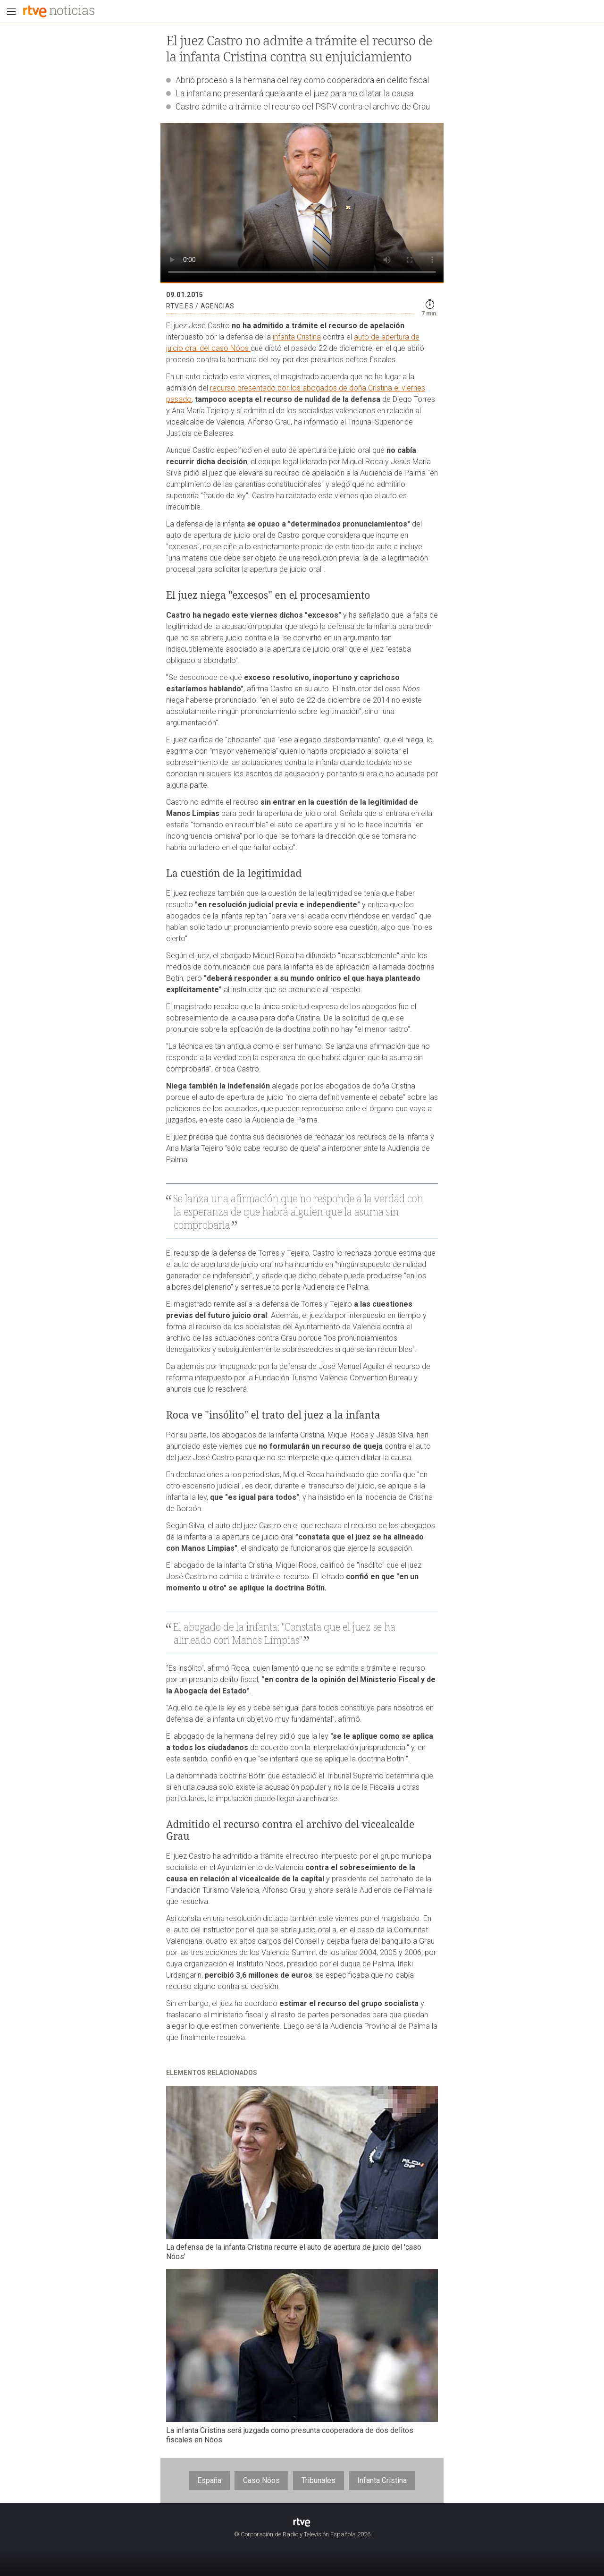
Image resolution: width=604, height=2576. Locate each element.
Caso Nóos (261, 2480)
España (209, 2480)
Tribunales (319, 2480)
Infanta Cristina (382, 2480)
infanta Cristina (297, 336)
